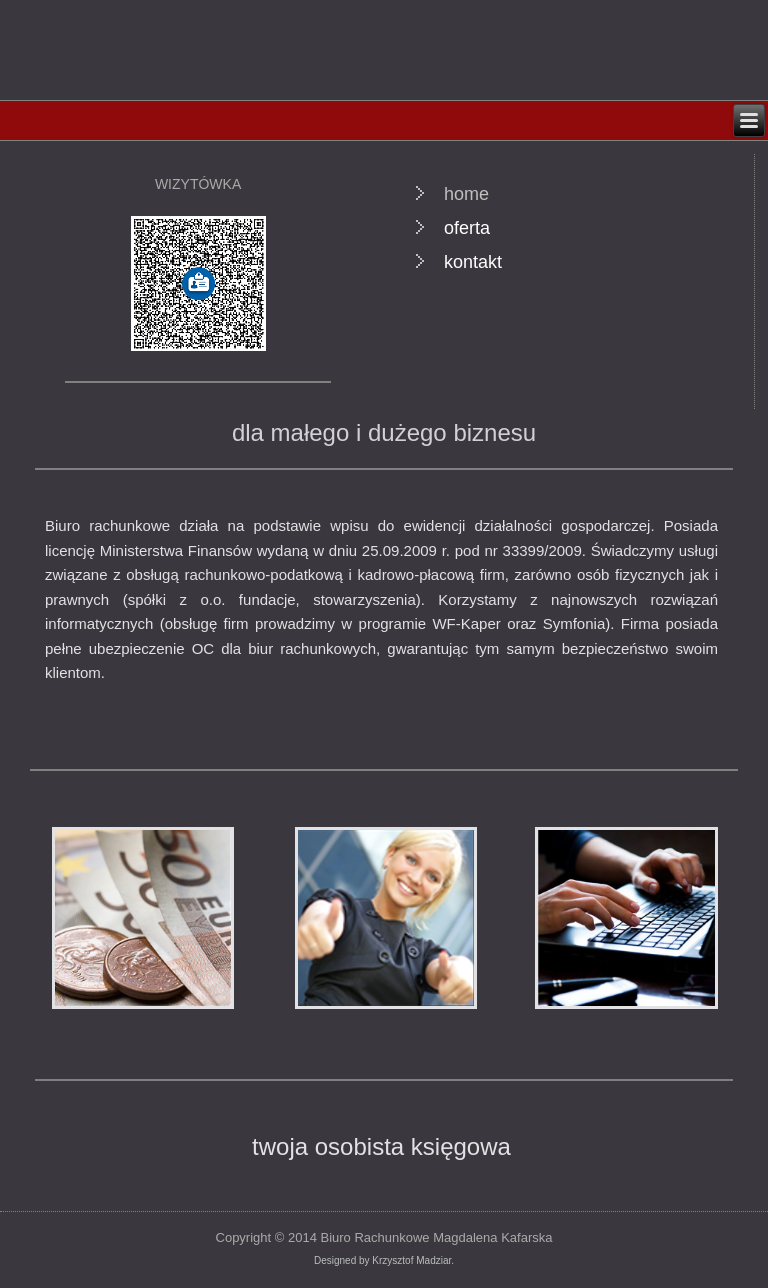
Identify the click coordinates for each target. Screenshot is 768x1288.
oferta (467, 228)
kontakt (473, 262)
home (466, 194)
